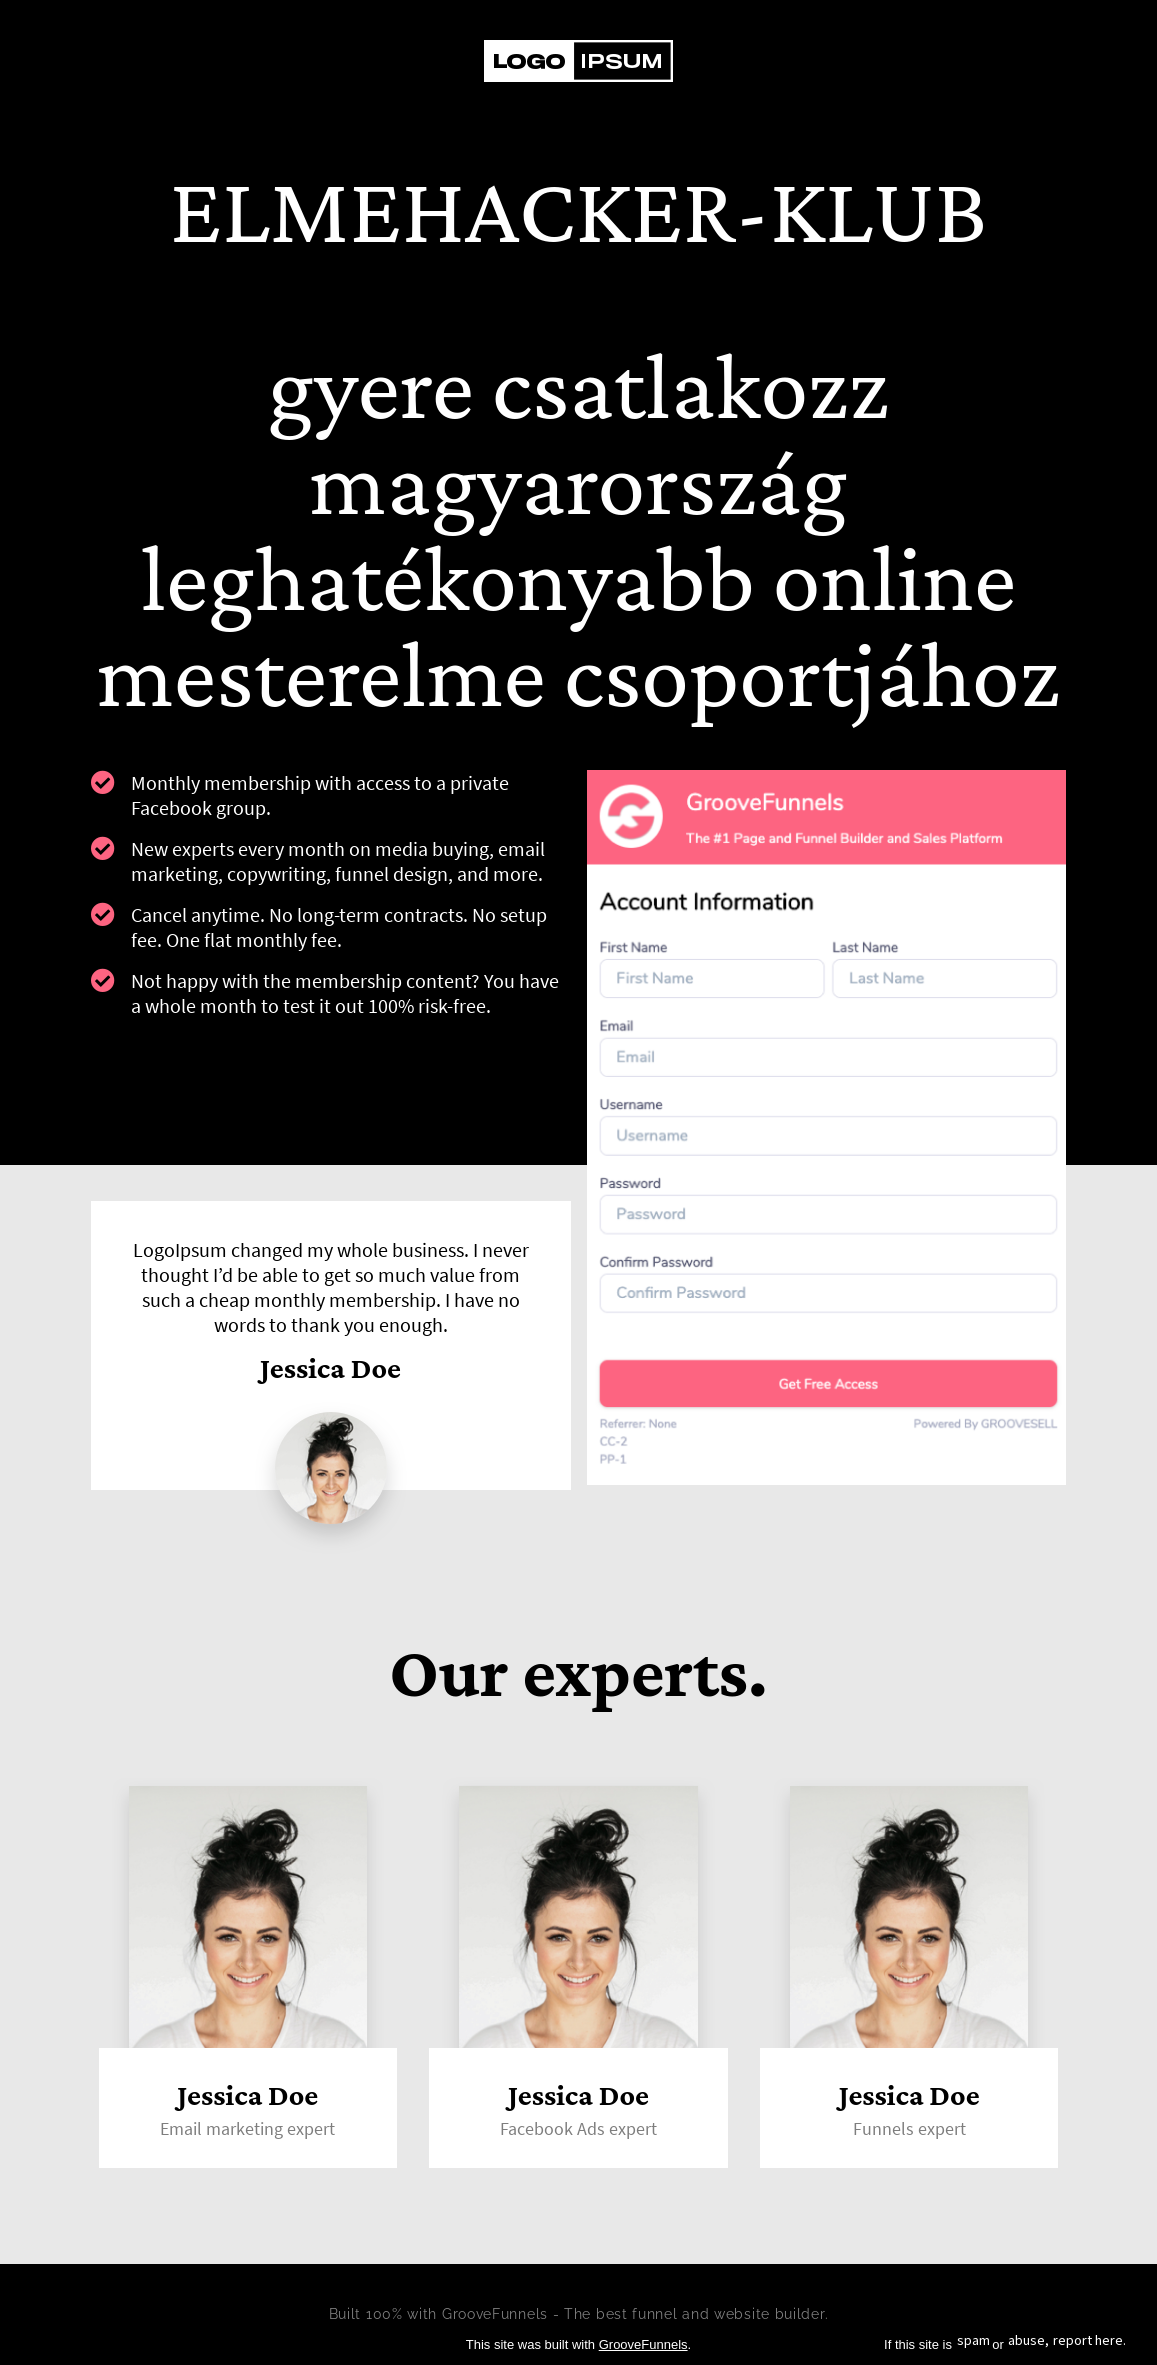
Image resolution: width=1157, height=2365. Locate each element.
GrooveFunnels (643, 2344)
